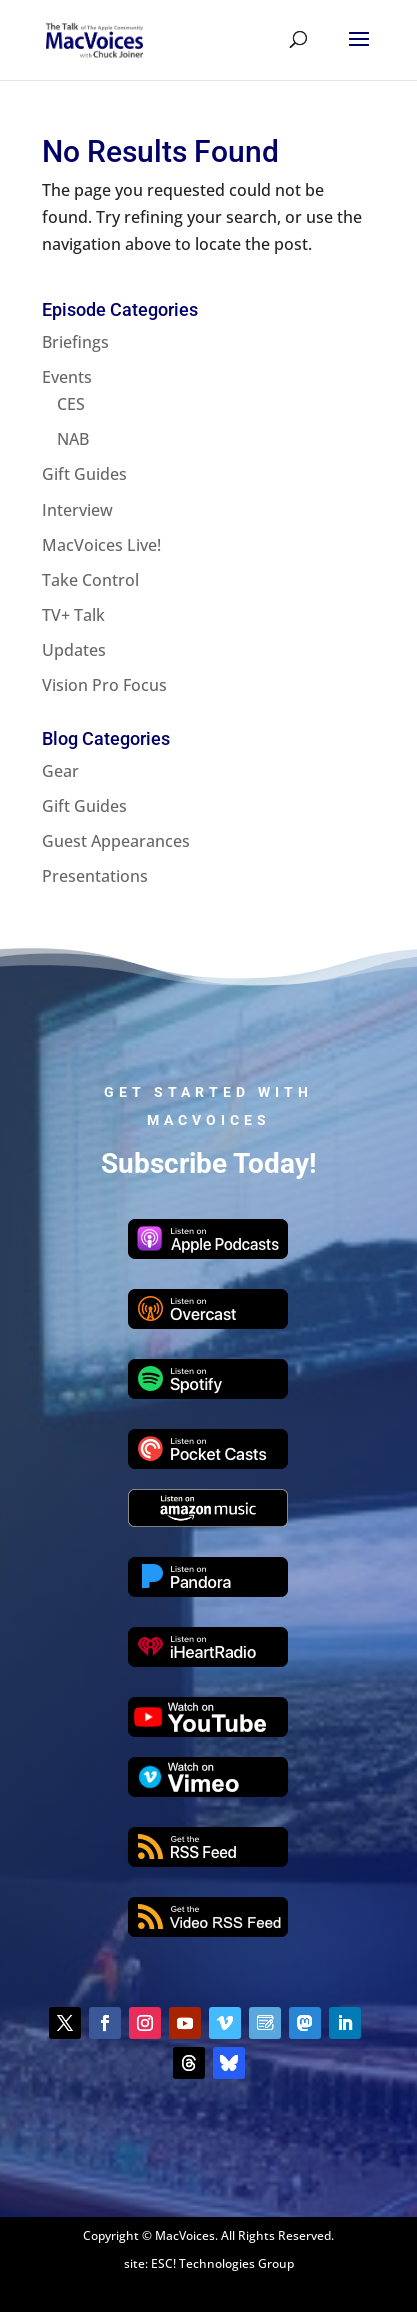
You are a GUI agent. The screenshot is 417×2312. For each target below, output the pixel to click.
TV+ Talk (73, 615)
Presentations (95, 876)
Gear (60, 771)
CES (71, 404)
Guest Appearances (116, 841)
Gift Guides (84, 474)
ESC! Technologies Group (222, 2263)
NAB (73, 439)
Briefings (75, 342)
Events (67, 377)
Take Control (90, 580)
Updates (74, 650)
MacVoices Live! (101, 545)
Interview (77, 510)
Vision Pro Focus (104, 685)
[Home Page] (94, 38)
